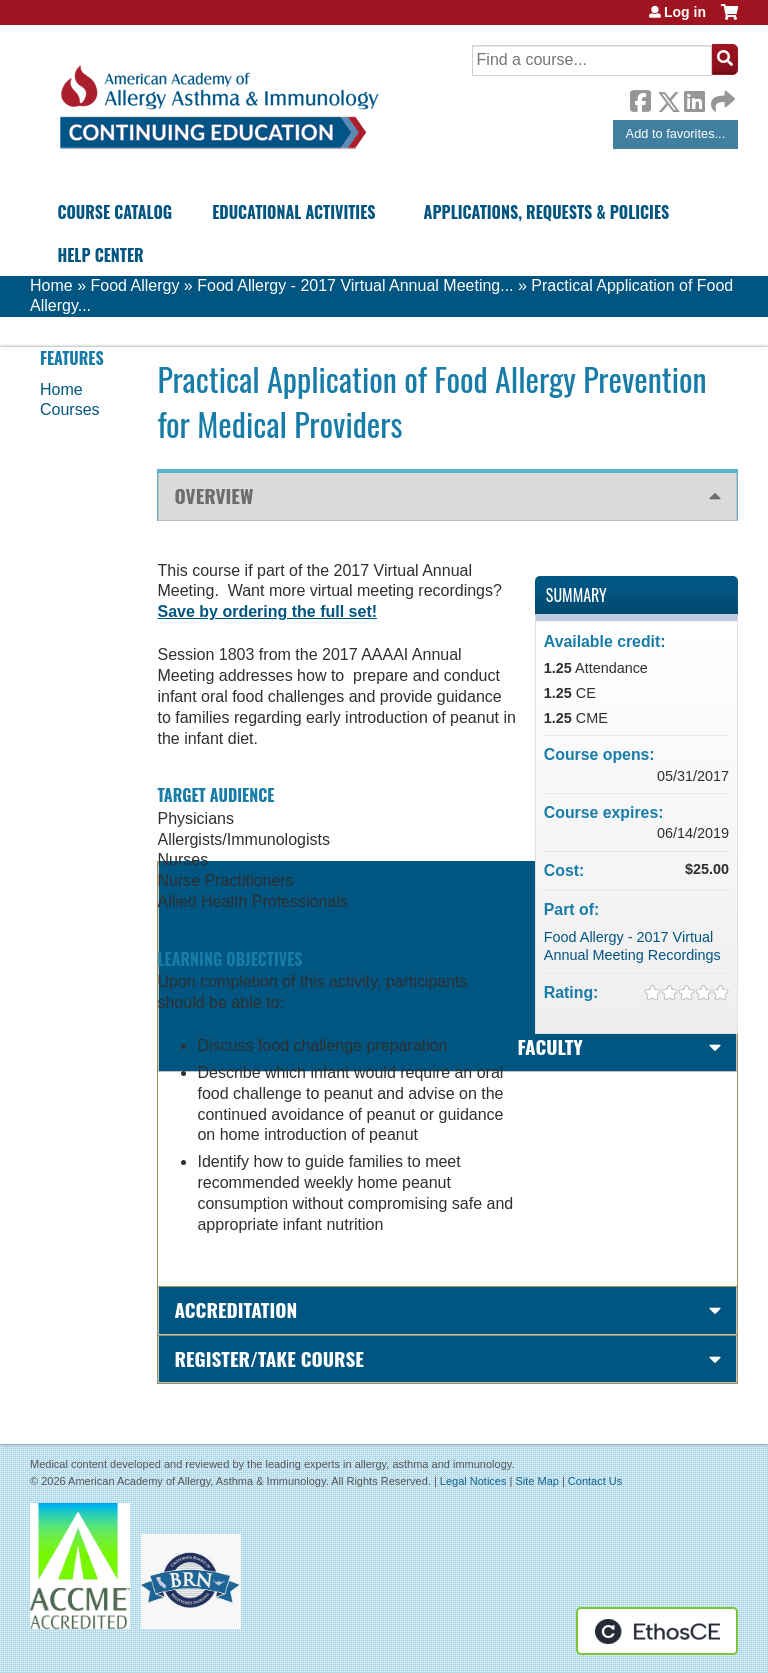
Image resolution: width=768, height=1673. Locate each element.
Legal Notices (473, 1481)
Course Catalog (114, 212)
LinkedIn (694, 98)
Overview (213, 495)
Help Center (100, 255)
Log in (685, 12)
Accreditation (235, 1309)
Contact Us (595, 1481)
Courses (70, 409)
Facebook (640, 98)
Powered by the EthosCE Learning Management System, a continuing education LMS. (657, 1631)
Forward (721, 96)
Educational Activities (293, 212)
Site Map (536, 1481)
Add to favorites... (676, 133)
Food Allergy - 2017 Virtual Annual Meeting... (355, 285)
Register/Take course (268, 1358)
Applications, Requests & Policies (547, 212)
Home (51, 285)
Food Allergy (134, 285)
